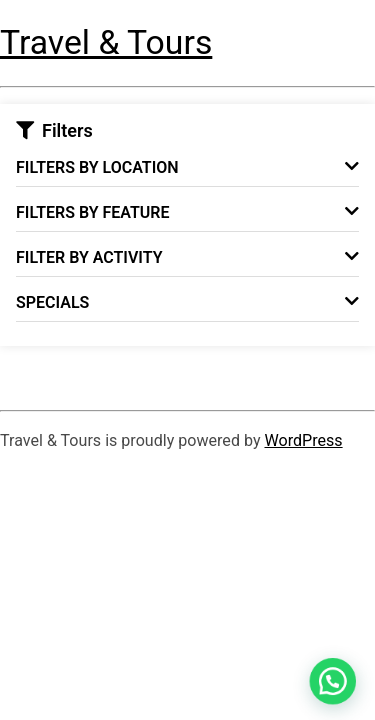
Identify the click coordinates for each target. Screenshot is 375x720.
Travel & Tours (106, 42)
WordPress (303, 440)
